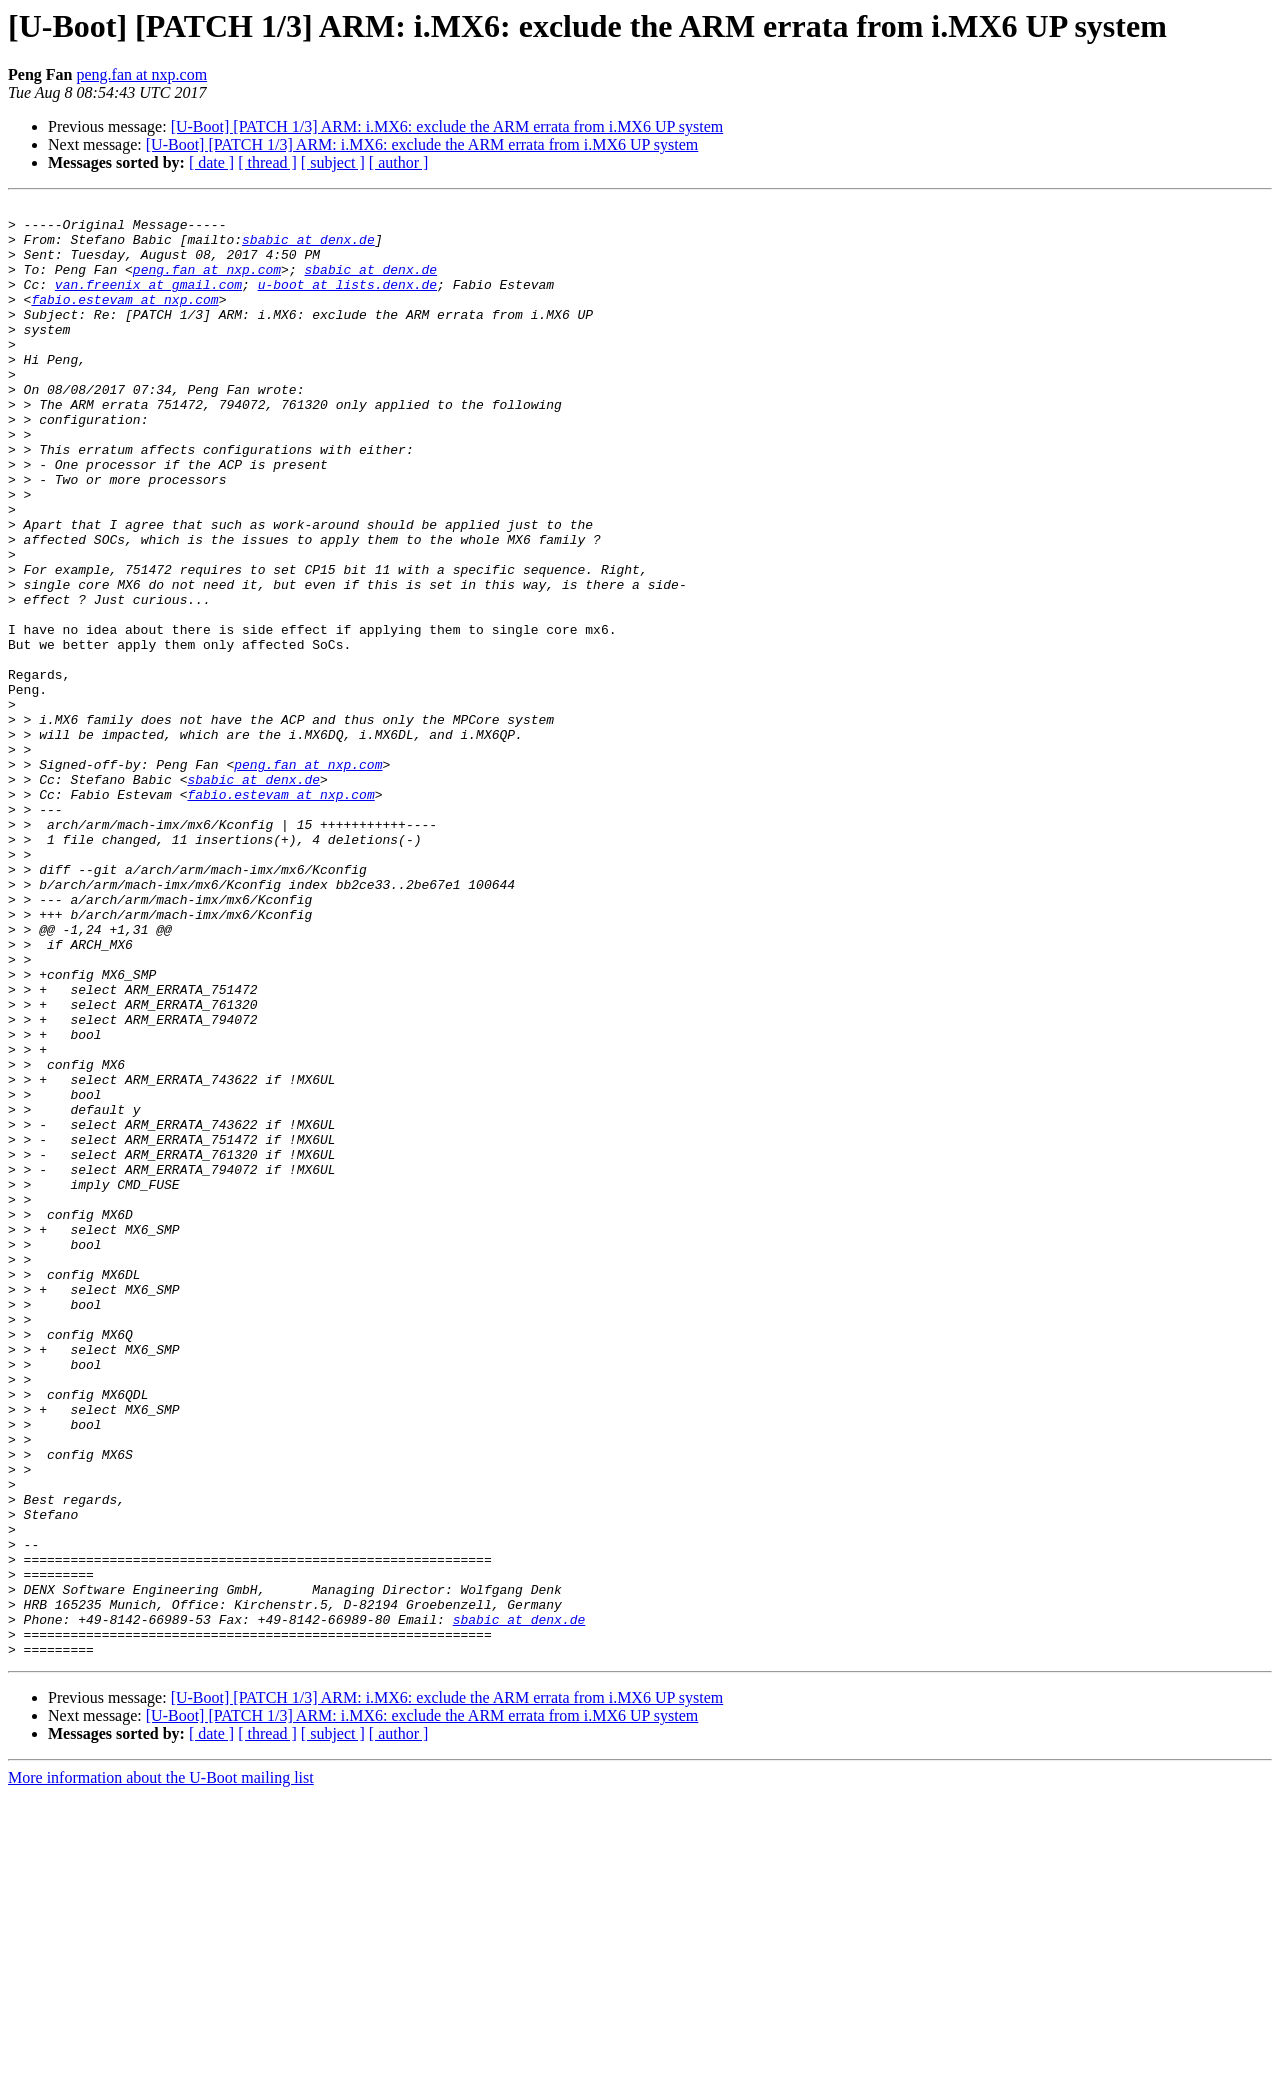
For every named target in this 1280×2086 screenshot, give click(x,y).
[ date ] (211, 162)
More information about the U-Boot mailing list (161, 2068)
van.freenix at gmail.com (148, 302)
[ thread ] (267, 162)
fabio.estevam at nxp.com (124, 320)
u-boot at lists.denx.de (347, 302)
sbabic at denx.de (308, 248)
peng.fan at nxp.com (141, 74)
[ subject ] (333, 162)
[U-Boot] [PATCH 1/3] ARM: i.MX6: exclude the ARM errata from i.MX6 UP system (447, 126)
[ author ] (399, 162)
